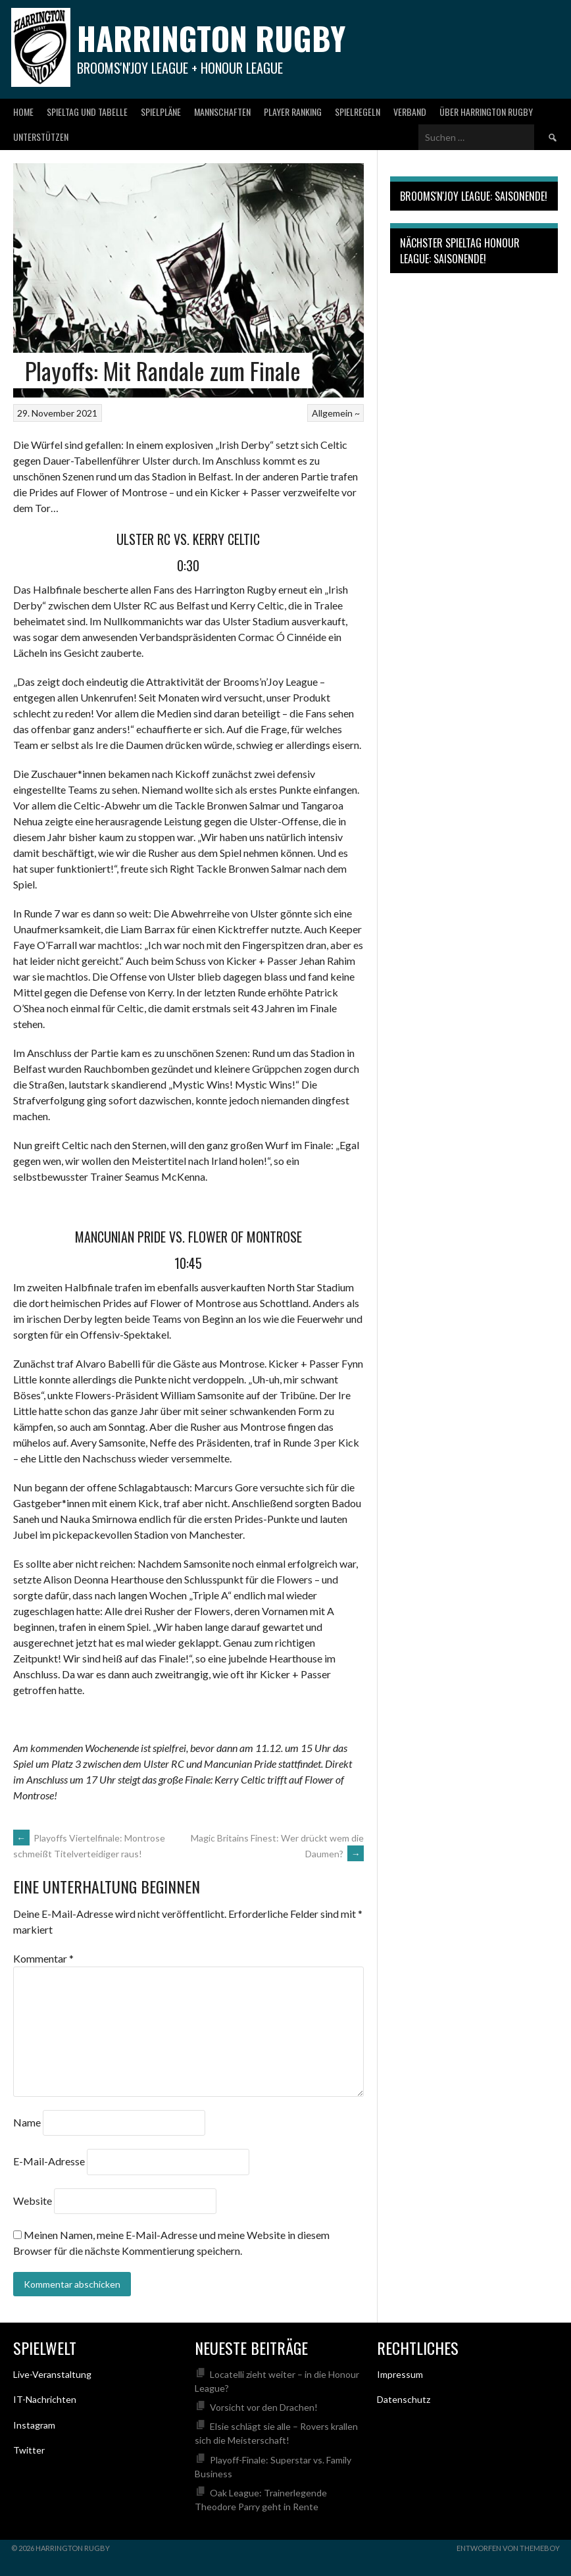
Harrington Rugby (211, 37)
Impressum (400, 2374)
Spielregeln (357, 111)
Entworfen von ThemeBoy (508, 2548)
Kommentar (43, 1958)
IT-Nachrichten (44, 2399)
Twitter (29, 2450)
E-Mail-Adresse (49, 2161)
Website (32, 2200)
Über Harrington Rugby (486, 111)
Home (23, 111)
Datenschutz (403, 2399)
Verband (409, 111)
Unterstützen (40, 136)
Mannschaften (222, 111)
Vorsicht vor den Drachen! (264, 2407)
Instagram (34, 2425)
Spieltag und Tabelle (87, 111)
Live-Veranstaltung (52, 2374)
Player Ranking (293, 111)
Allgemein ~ (336, 413)
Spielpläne (161, 111)
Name (27, 2122)
